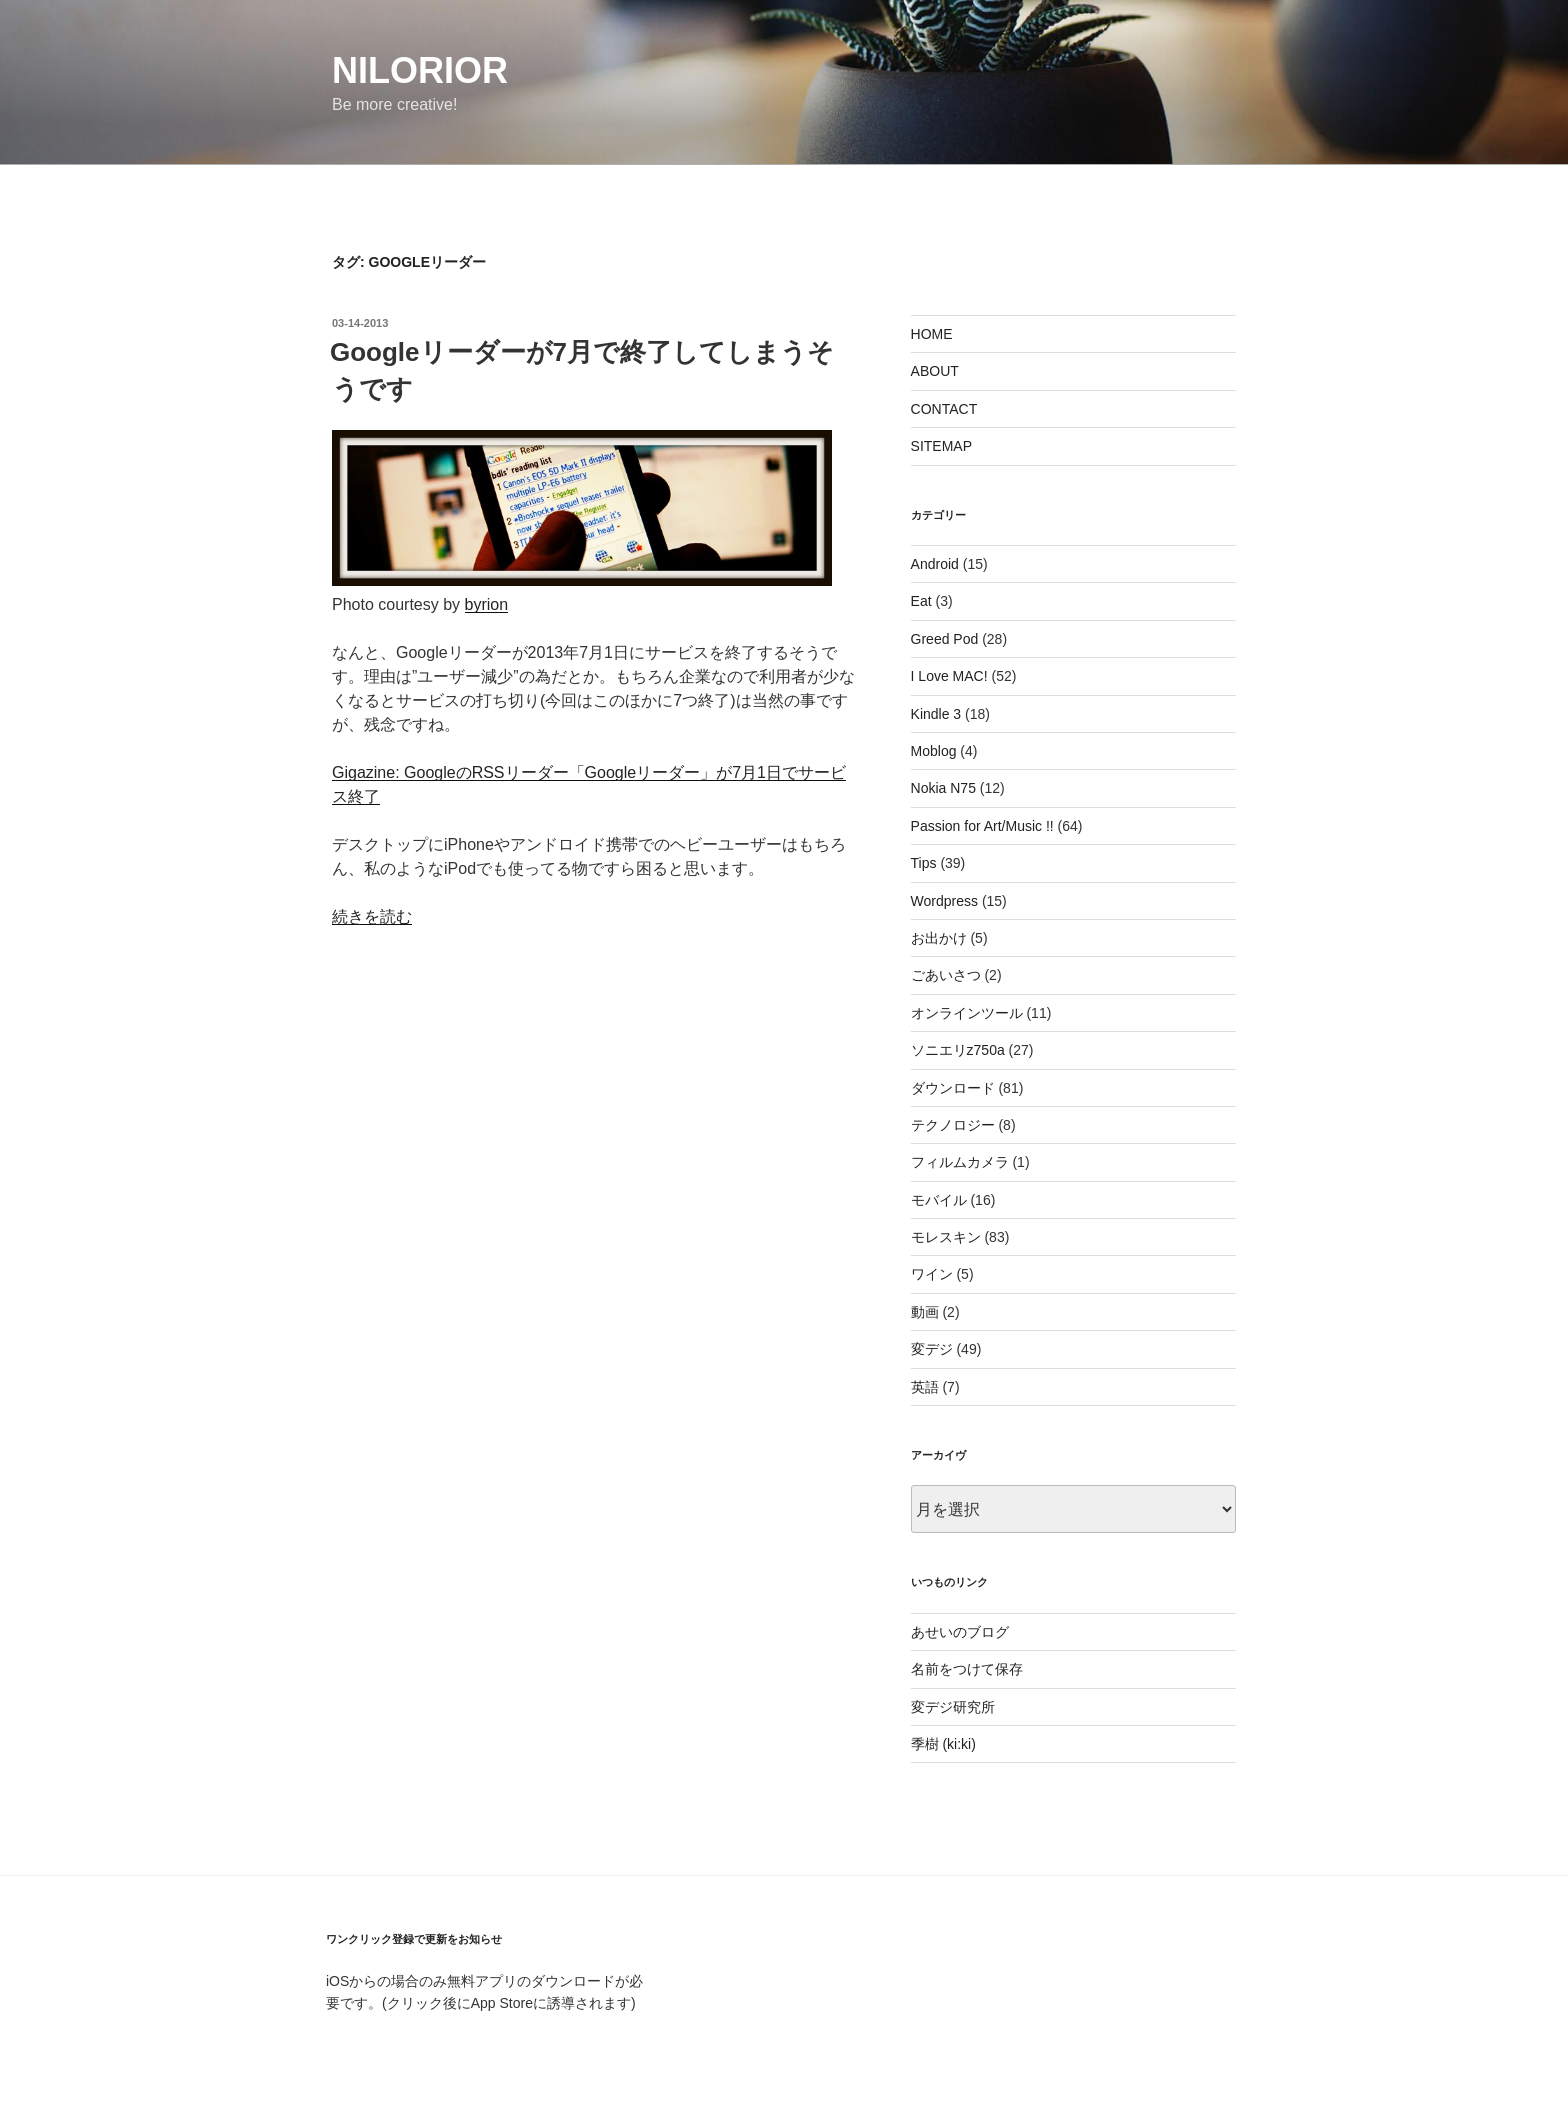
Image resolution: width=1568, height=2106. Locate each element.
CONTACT (944, 409)
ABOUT (935, 371)
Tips (924, 863)
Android (935, 564)
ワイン (932, 1274)
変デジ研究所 (953, 1707)
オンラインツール (967, 1013)
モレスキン (946, 1237)
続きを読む (372, 916)
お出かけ (939, 938)
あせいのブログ (960, 1632)
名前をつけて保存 (967, 1669)
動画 (925, 1312)
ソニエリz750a (958, 1050)
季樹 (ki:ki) (943, 1744)
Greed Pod (945, 639)
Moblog (934, 751)
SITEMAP (941, 446)
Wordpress (944, 901)
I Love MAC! (949, 676)
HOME (932, 334)
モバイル (939, 1200)
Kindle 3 (936, 714)
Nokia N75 (943, 788)
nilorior (420, 70)
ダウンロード (953, 1088)
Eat (921, 601)
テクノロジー (953, 1125)
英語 (925, 1387)
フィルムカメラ (960, 1162)
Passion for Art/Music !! (982, 826)
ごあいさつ (946, 975)
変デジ (932, 1349)
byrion (487, 604)
